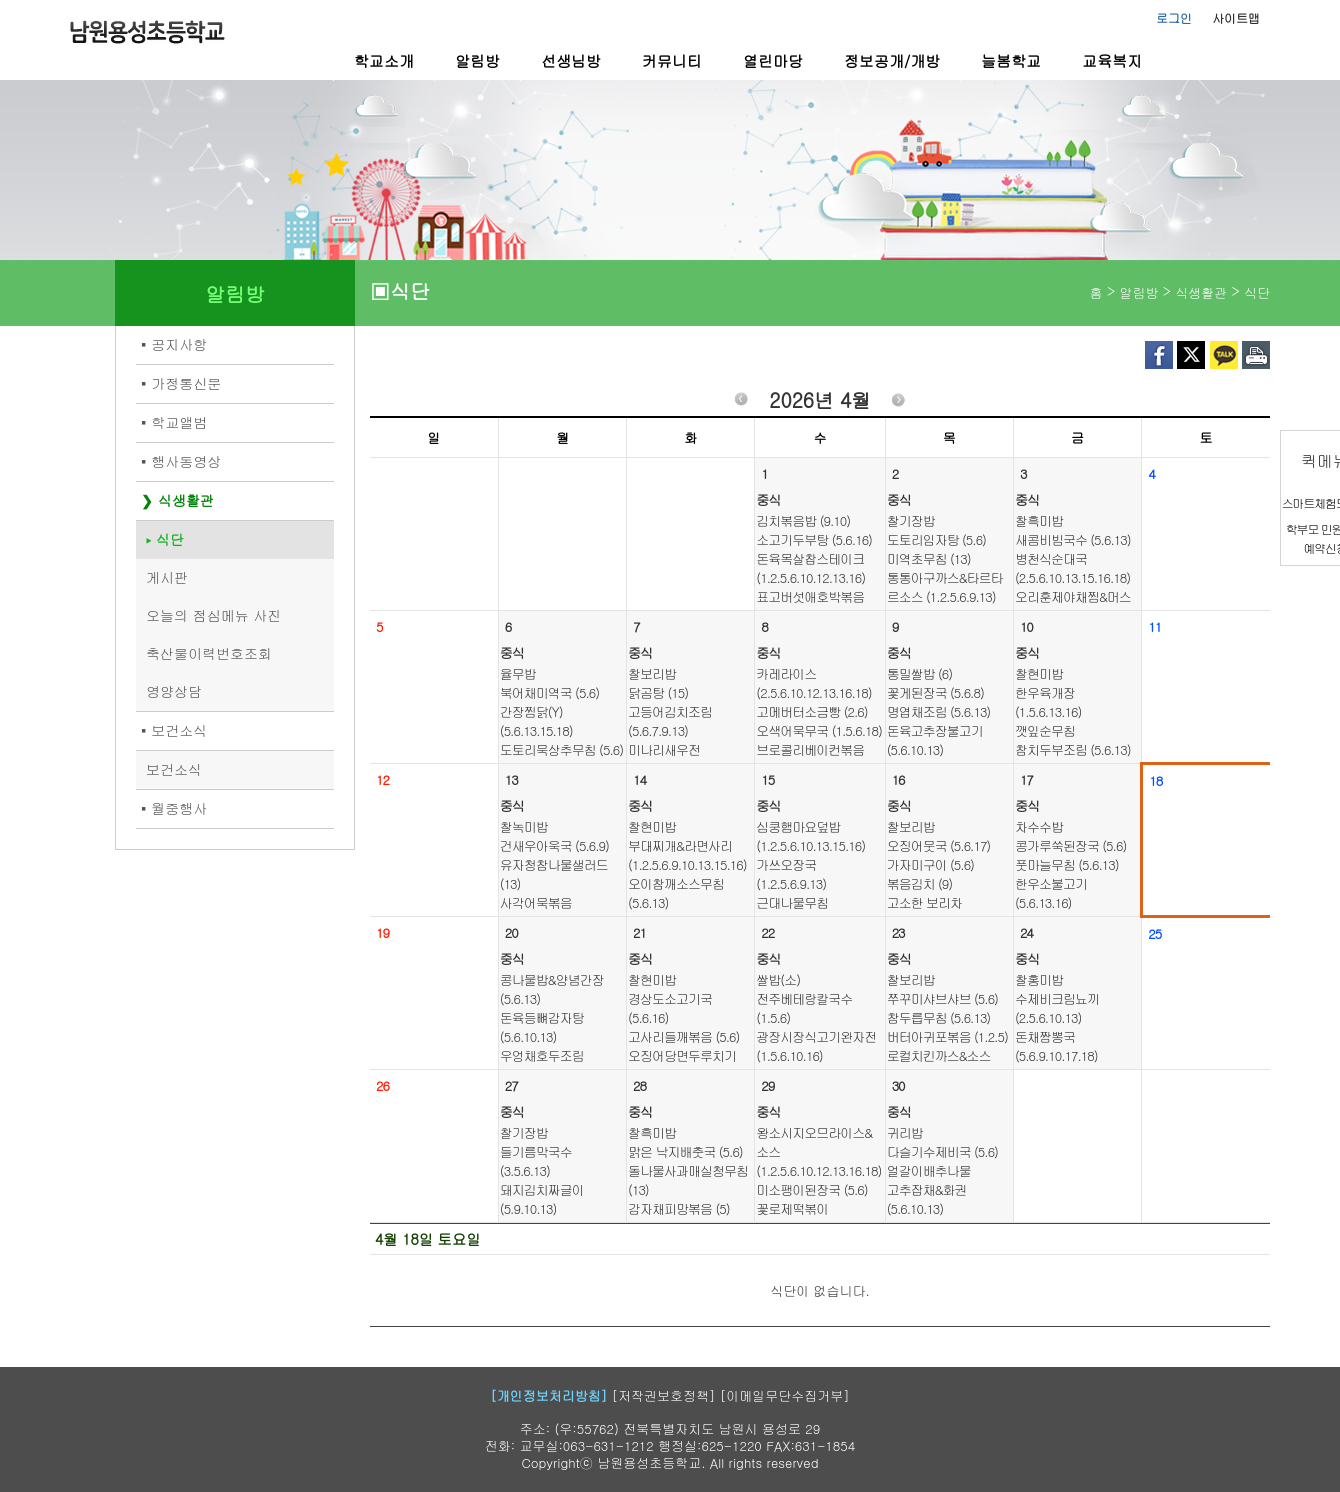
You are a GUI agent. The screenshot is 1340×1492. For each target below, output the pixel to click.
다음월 (899, 402)
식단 (170, 539)
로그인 (1174, 17)
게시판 (167, 577)
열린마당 (773, 60)
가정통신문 (186, 383)
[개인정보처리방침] (548, 1395)
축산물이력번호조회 (209, 653)
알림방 (477, 60)
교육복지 (1112, 60)
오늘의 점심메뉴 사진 (213, 615)
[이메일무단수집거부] (785, 1395)
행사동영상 (186, 461)
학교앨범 (179, 422)
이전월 (741, 402)
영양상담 (174, 691)
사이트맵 (1236, 17)
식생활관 (186, 500)
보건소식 (179, 730)
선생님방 (571, 60)
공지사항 (179, 344)
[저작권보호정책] (664, 1395)
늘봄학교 (1011, 60)
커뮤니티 (672, 60)
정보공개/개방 (892, 60)
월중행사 (179, 808)
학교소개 (384, 60)
